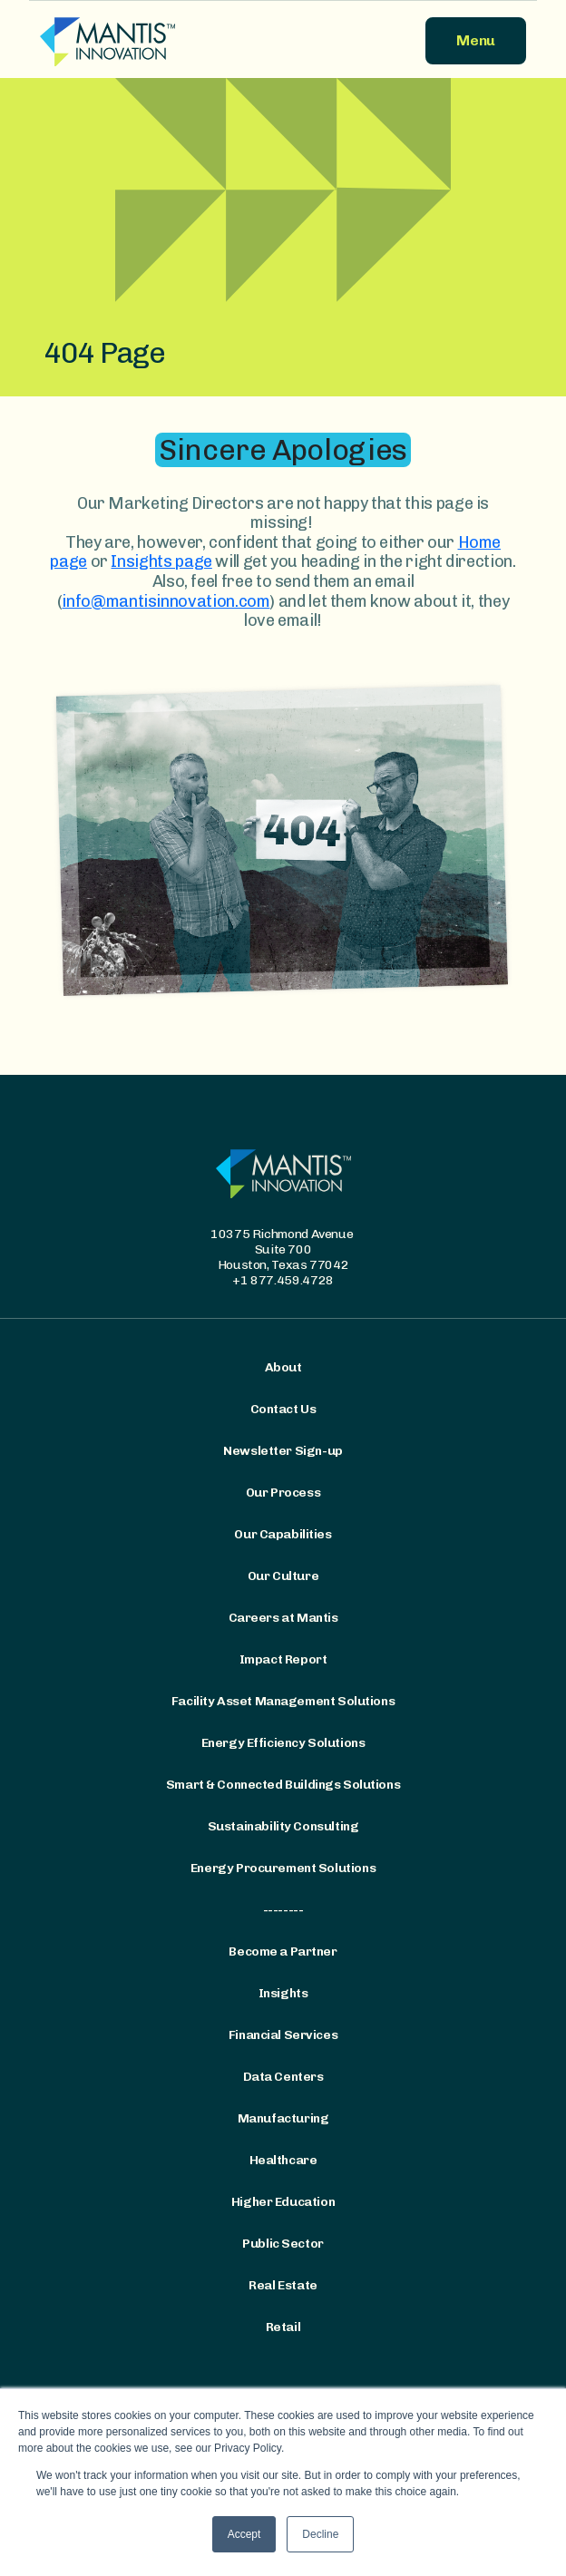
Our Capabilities (282, 1534)
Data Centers (283, 2077)
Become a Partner (283, 1952)
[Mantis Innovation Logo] (156, 40)
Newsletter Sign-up (282, 1451)
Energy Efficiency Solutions (283, 1743)
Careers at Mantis (283, 1618)
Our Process (283, 1493)
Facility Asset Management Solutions (283, 1701)
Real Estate (283, 2285)
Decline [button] (320, 2534)
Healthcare (283, 2160)
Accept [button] (244, 2534)
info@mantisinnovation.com (165, 601)
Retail (283, 2327)
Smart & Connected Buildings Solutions (283, 1785)
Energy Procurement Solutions (283, 1868)
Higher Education (283, 2202)
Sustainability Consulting (283, 1826)
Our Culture (283, 1576)
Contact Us (283, 1409)
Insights (283, 1993)
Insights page (161, 561)
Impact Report (283, 1660)
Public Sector (283, 2244)
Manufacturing (283, 2119)
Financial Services (283, 2035)
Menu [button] (475, 40)
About (283, 1367)
